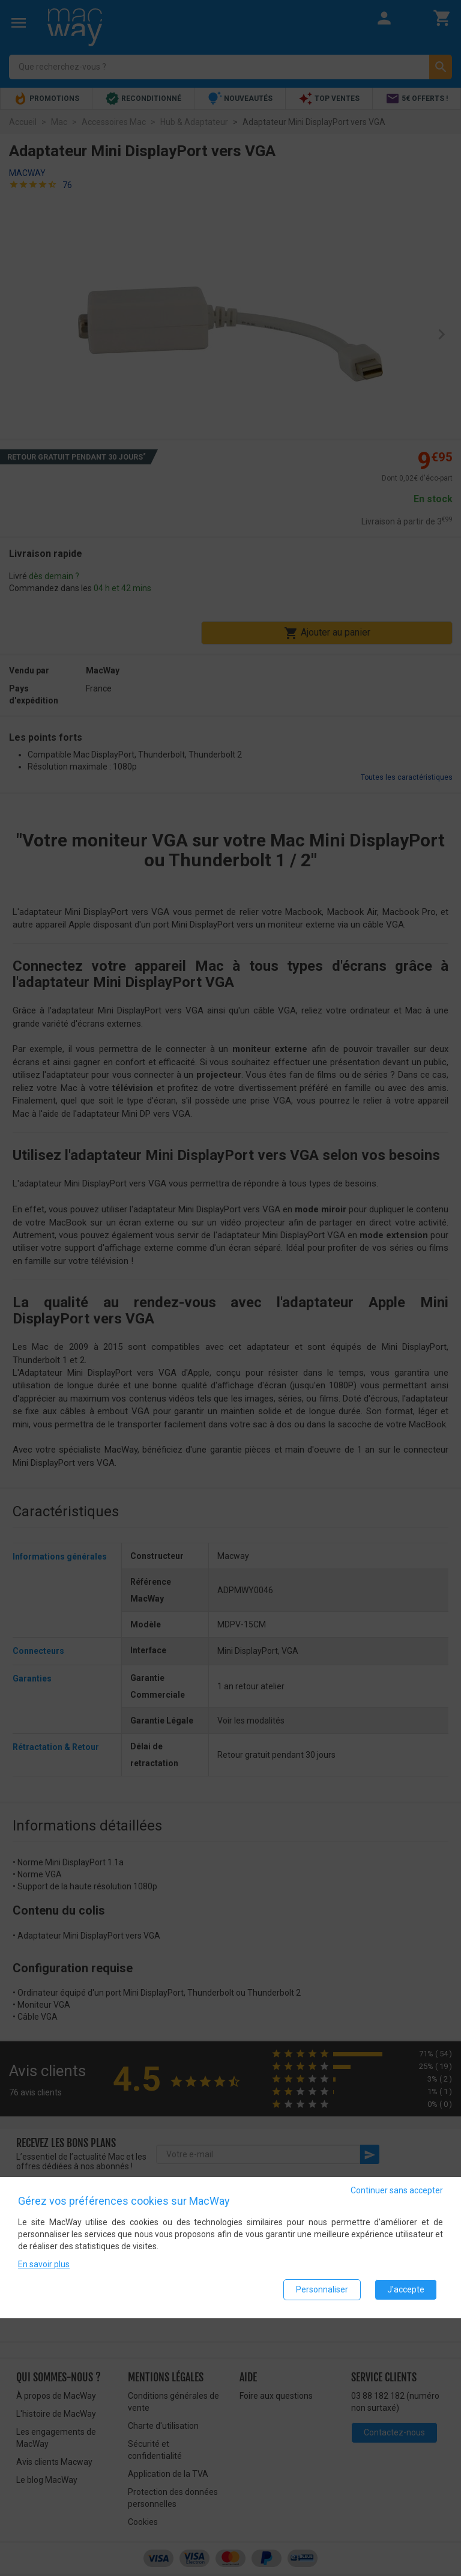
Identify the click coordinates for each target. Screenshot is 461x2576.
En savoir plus (44, 2264)
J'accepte (405, 2289)
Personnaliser (322, 2289)
